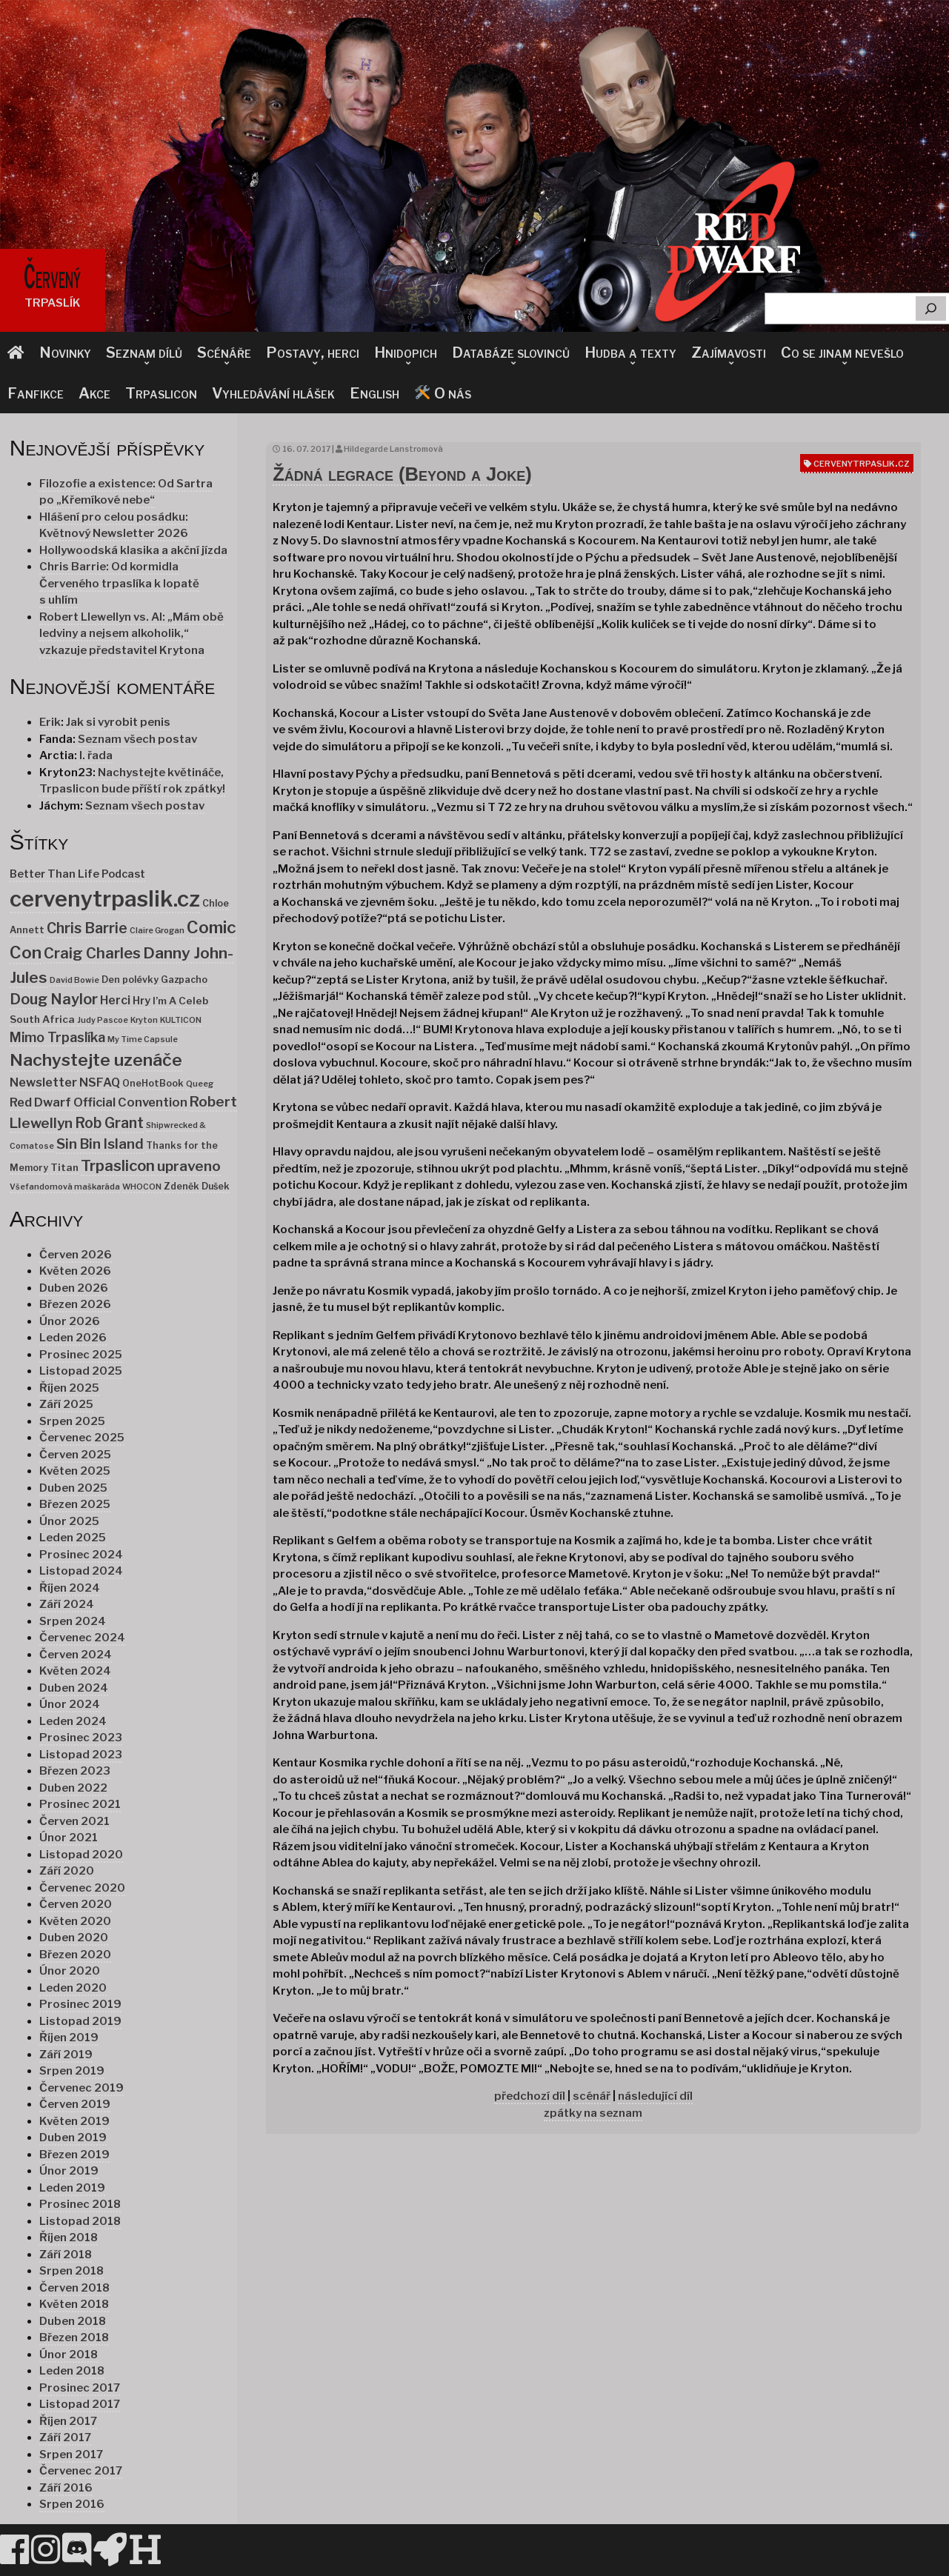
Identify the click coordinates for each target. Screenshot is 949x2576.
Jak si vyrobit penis (118, 722)
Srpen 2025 (72, 1421)
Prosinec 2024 (81, 1554)
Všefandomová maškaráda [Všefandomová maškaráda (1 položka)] (65, 1187)
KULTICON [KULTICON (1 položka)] (181, 1020)
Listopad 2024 (81, 1571)
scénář (591, 2096)
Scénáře (224, 352)
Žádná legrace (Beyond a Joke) (402, 474)
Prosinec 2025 (80, 1354)
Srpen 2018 (71, 2271)
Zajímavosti (728, 352)
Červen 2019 (74, 2104)
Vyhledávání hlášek (273, 393)
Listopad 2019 (80, 2021)
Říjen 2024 (69, 1588)
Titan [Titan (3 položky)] (64, 1167)
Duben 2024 (73, 1688)
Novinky (65, 352)
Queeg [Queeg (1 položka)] (199, 1084)
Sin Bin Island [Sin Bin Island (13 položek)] (100, 1143)
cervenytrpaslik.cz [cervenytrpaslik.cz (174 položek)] (105, 899)
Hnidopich (405, 352)
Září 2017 (65, 2437)
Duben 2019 (73, 2137)
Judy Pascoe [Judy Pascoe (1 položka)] (102, 1020)
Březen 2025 (74, 1504)
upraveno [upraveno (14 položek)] (189, 1166)
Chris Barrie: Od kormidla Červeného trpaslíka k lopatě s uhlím (119, 583)
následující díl (655, 2096)
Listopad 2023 (80, 1754)
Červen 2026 (75, 1254)
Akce (94, 393)
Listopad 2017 (79, 2404)
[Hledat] (931, 308)
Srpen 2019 (71, 2071)
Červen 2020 (75, 1904)
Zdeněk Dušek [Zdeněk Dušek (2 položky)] (197, 1186)
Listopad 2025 (80, 1371)
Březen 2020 (75, 1954)
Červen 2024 (75, 1654)
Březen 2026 (75, 1304)
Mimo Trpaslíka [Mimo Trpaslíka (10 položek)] (57, 1037)
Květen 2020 (75, 1921)
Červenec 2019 (81, 2088)
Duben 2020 (73, 1937)
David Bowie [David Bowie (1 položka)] (74, 980)
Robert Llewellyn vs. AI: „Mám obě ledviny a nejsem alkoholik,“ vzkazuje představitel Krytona (131, 633)
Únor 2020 (69, 1971)
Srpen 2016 (71, 2504)
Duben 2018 (72, 2321)
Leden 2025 (72, 1537)
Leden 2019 (72, 2188)
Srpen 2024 (72, 1621)
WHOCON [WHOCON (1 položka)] (142, 1187)
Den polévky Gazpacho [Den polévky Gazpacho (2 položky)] (154, 979)
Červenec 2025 (81, 1437)
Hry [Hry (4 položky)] (141, 1000)
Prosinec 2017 (79, 2388)
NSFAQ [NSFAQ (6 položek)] (99, 1082)
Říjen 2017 (68, 2421)
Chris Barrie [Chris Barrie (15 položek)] (87, 928)
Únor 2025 (69, 1521)
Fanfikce (35, 393)
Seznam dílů (144, 352)
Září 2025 (66, 1404)
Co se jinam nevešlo (842, 352)
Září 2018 (65, 2254)
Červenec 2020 (82, 1888)
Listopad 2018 (80, 2221)
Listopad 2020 (81, 1854)
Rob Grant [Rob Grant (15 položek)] (109, 1123)
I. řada (96, 755)
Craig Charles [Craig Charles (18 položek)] (92, 953)
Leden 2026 (73, 1337)
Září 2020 (66, 1871)
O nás (442, 393)
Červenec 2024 (82, 1637)
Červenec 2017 (80, 2470)
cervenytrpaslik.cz (861, 463)
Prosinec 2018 (80, 2204)
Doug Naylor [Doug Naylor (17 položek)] (54, 999)
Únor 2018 (68, 2354)
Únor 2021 (68, 1837)
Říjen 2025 (69, 1388)
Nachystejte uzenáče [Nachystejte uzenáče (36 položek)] (96, 1060)
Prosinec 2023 (80, 1737)
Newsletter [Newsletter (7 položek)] (43, 1082)
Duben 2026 (73, 1288)
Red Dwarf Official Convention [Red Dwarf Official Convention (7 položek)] (98, 1102)
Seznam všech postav (137, 739)
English (374, 393)
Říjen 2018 (68, 2237)
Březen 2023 (74, 1771)
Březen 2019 (74, 2154)
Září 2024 (66, 1604)
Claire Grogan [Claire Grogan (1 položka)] (157, 930)
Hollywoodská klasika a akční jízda (133, 550)
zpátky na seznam (593, 2113)
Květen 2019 (74, 2121)
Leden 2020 (73, 1988)
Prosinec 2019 (80, 2004)
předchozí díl (529, 2096)
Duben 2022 (73, 1788)
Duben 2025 (73, 1488)
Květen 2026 (75, 1271)
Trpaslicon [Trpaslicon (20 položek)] (118, 1165)
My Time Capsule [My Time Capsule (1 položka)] (142, 1039)
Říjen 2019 (69, 2037)
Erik (50, 722)
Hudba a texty (630, 352)
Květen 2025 (74, 1471)
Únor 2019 (69, 2171)
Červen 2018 (74, 2288)
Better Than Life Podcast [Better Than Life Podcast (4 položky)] (77, 874)
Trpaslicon (161, 393)
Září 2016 (66, 2488)
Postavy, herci (312, 352)
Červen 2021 (74, 1821)
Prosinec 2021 (80, 1804)
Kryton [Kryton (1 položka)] (144, 1020)
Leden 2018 (71, 2371)
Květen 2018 (74, 2304)
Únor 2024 (69, 1704)
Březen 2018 (74, 2337)
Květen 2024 (75, 1671)
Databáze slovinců (511, 352)
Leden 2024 (73, 1721)
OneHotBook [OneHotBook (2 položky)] (153, 1083)
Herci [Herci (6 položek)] (115, 1000)
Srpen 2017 (71, 2454)
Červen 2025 (75, 1454)
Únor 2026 (69, 1321)
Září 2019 (66, 2054)
